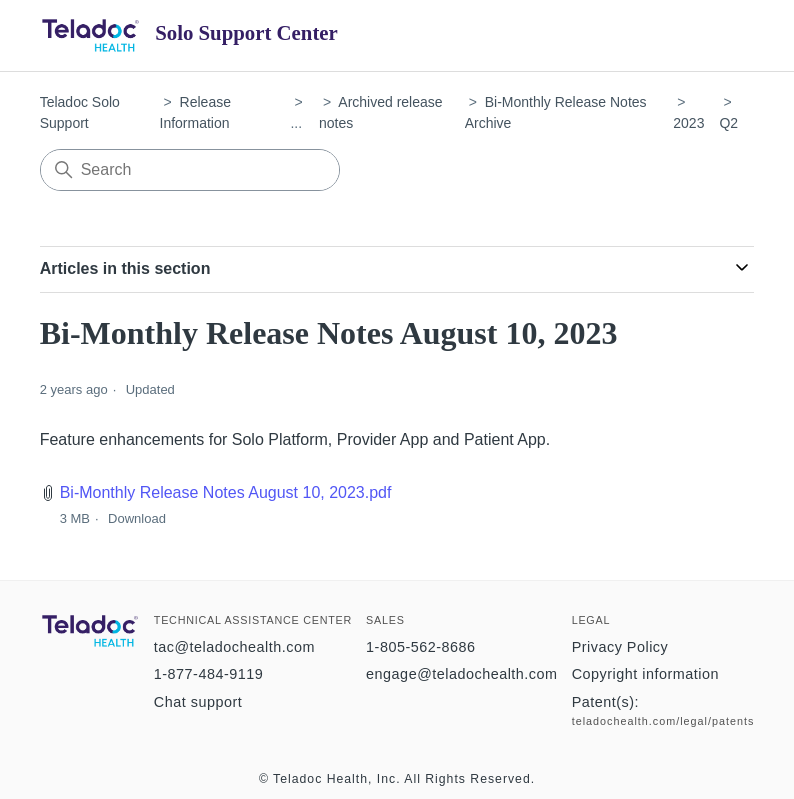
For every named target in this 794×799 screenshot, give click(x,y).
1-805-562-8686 (420, 647)
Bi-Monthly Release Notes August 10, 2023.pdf (226, 492)
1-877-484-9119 (208, 674)
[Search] (190, 170)
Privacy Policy (620, 647)
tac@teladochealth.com (234, 647)
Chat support (198, 702)
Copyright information (645, 674)
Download (137, 518)
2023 (688, 123)
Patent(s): (605, 702)
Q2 (728, 123)
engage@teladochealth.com (461, 674)
